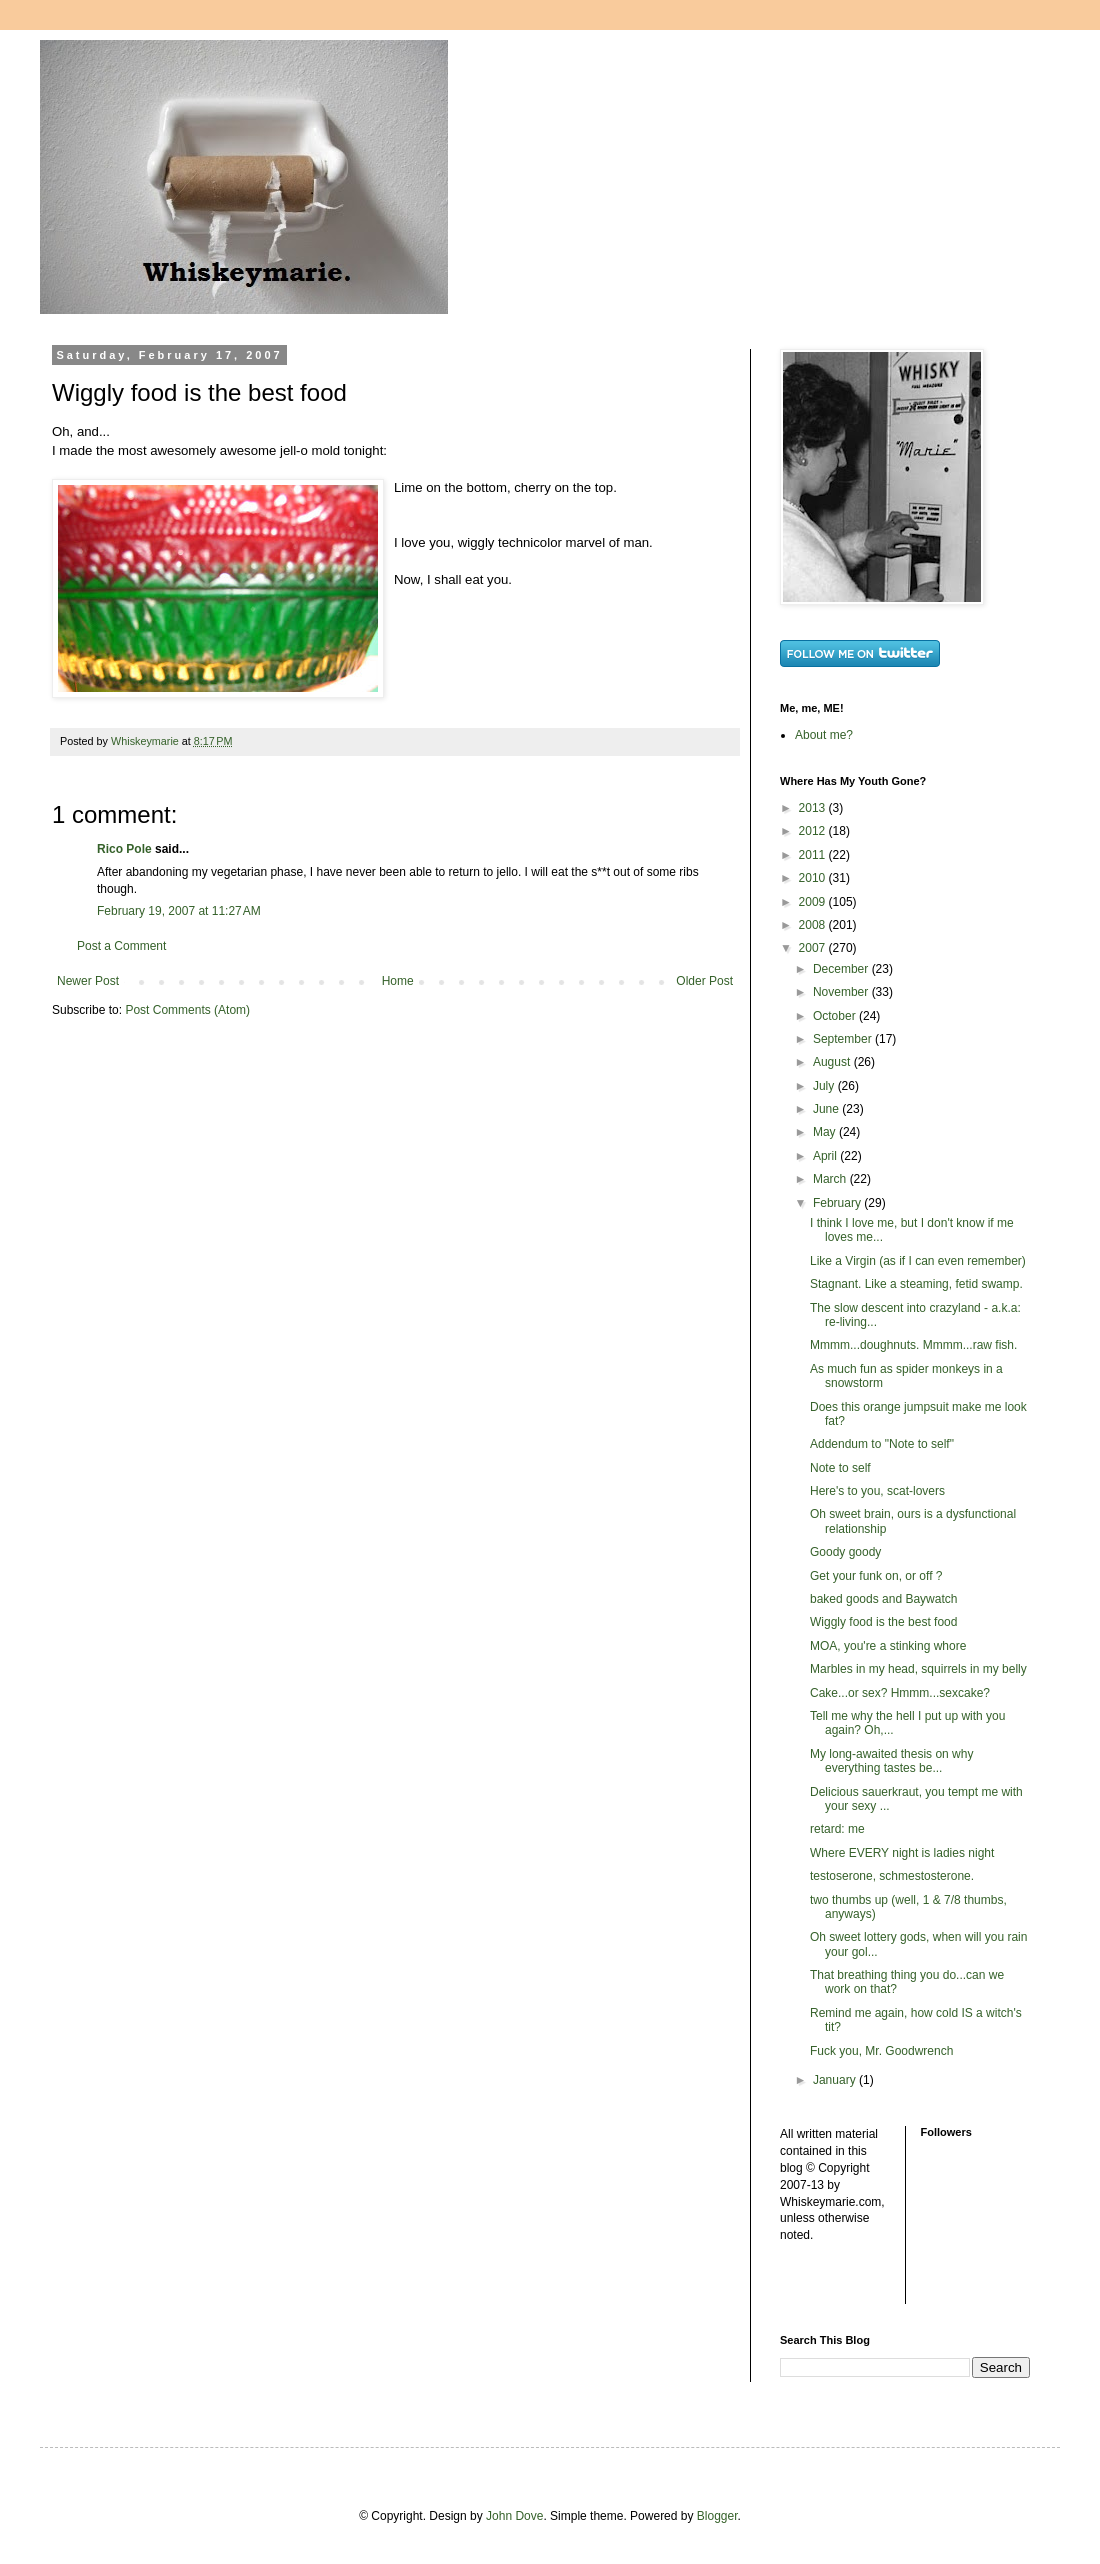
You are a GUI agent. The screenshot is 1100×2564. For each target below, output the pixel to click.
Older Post (704, 981)
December (842, 969)
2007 (814, 948)
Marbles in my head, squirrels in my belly (918, 1669)
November (842, 992)
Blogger (717, 2516)
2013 (814, 808)
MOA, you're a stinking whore (888, 1646)
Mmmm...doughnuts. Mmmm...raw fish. (913, 1345)
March (831, 1179)
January (836, 2080)
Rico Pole (124, 849)
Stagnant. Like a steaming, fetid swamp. (916, 1284)
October (836, 1016)
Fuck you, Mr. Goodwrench (881, 2051)
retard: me (837, 1829)
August (833, 1062)
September (844, 1039)
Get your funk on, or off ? (876, 1576)
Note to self (840, 1468)
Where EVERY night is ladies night (902, 1853)
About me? (824, 735)
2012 (814, 831)
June (827, 1109)
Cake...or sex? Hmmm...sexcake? (900, 1693)
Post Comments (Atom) (187, 1010)
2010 (814, 878)
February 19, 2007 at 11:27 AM (179, 911)
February (838, 1203)
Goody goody (845, 1552)
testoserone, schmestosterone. (892, 1876)
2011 (814, 855)
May (826, 1132)
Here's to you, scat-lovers (877, 1491)
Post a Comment (121, 946)
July (825, 1086)
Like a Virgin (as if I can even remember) (918, 1261)
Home (398, 981)
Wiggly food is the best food (883, 1622)
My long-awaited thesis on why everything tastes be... (891, 1761)
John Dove (514, 2516)
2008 (814, 925)
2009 (814, 902)
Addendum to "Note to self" (882, 1444)
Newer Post (88, 981)
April (826, 1156)
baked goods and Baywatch (883, 1599)
